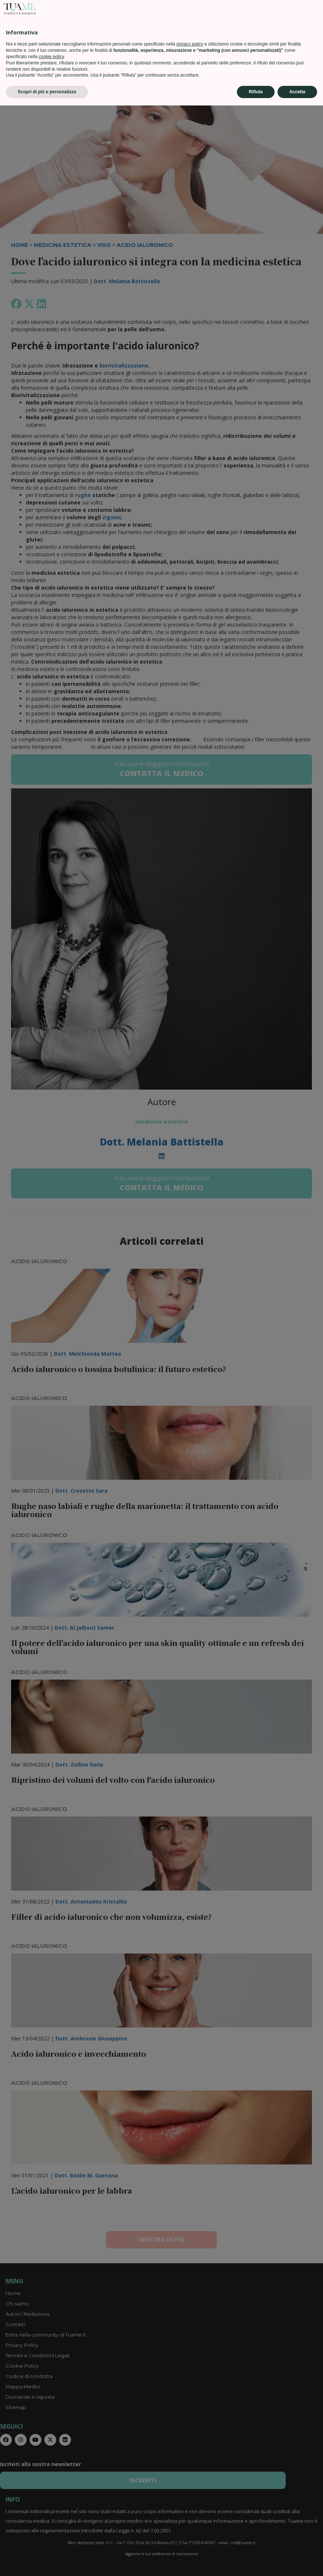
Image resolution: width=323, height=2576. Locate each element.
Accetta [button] (297, 2562)
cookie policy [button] (51, 2527)
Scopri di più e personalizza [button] (47, 2562)
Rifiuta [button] (255, 2562)
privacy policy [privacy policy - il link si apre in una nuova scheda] (190, 2514)
